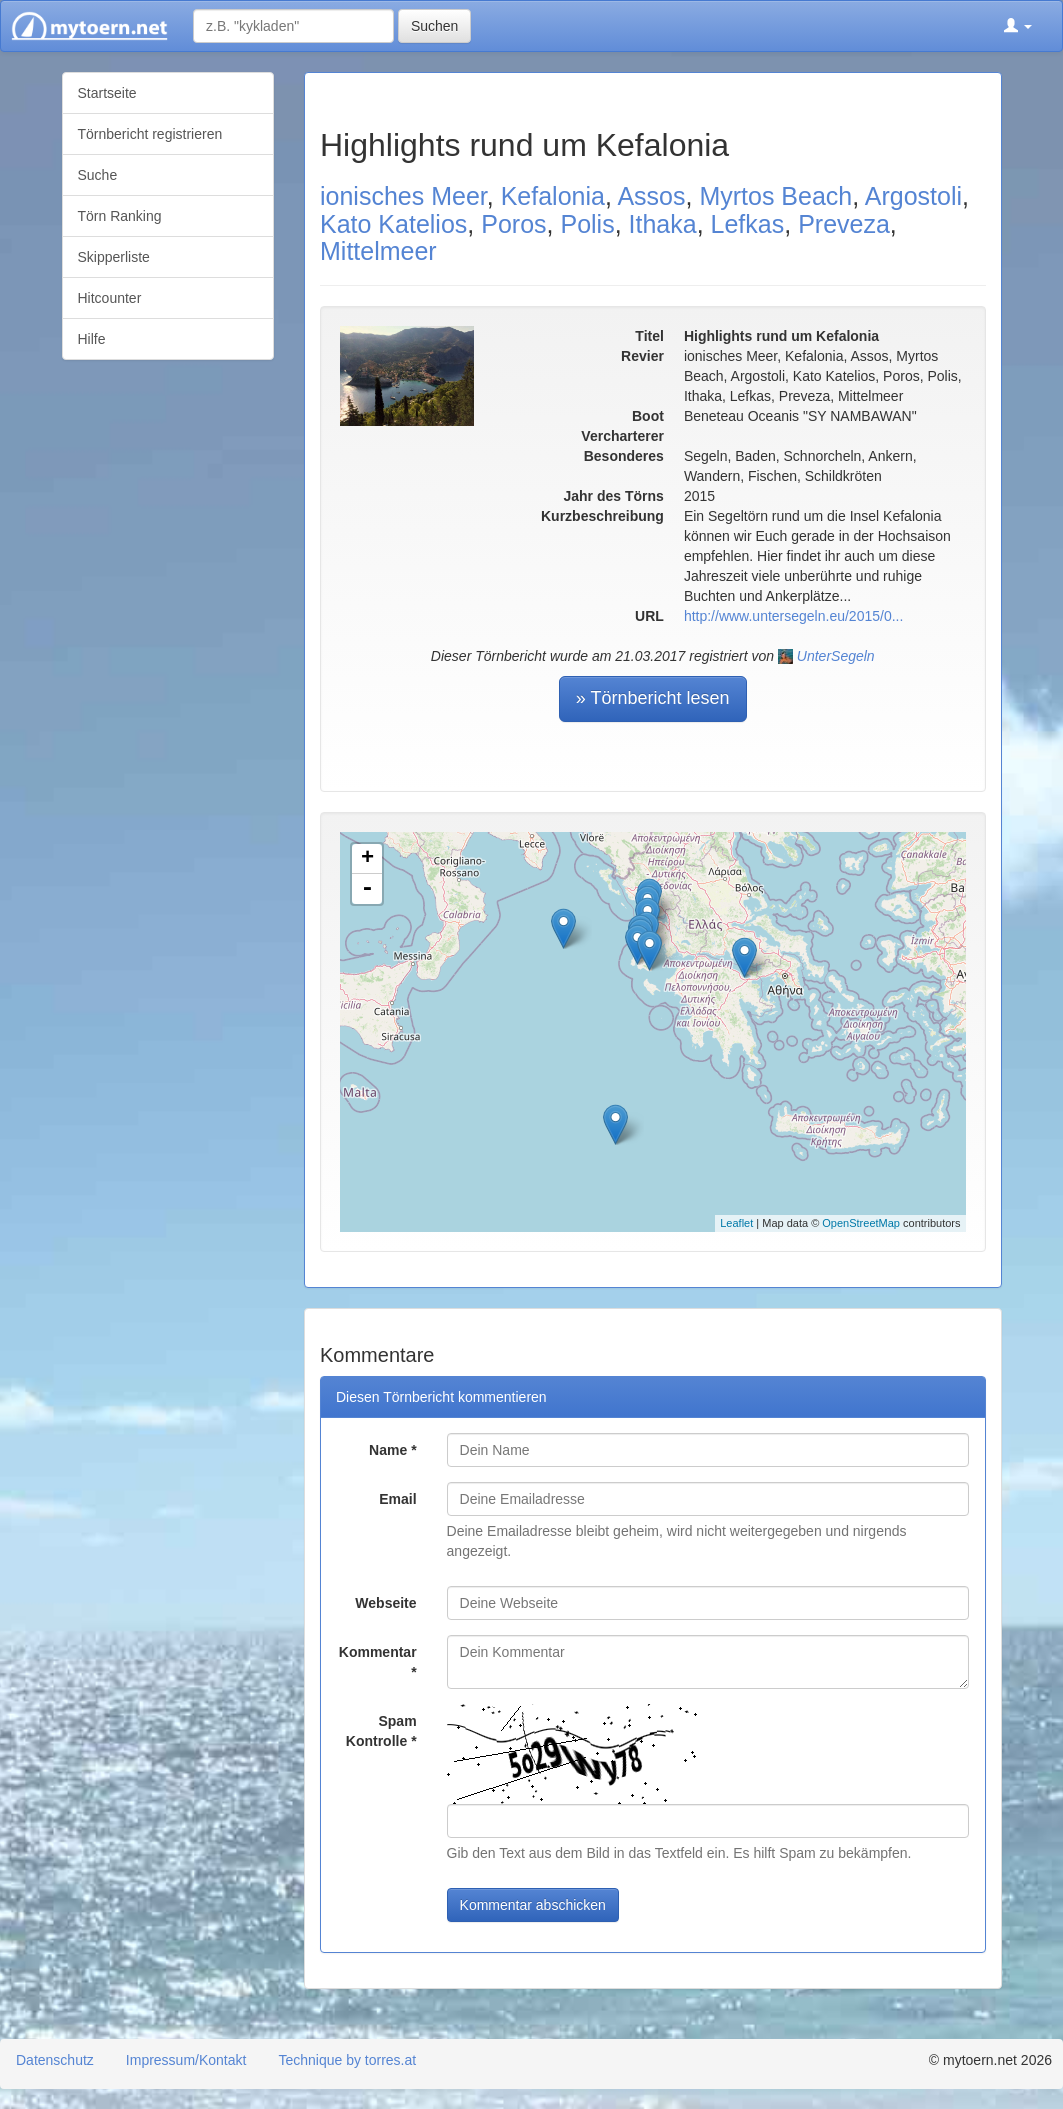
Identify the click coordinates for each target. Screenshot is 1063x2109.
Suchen (434, 26)
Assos (651, 196)
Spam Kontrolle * (381, 1731)
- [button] (367, 889)
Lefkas (748, 224)
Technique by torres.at (347, 2060)
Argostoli (913, 196)
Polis (587, 224)
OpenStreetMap (861, 1223)
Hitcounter (110, 298)
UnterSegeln (836, 656)
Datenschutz (55, 2060)
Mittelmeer (378, 251)
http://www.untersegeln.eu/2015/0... (793, 616)
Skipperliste (114, 257)
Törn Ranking (120, 216)
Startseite (107, 93)
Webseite (385, 1603)
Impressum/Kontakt (186, 2060)
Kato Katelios (393, 224)
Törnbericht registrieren (150, 134)
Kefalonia (553, 196)
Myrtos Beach (775, 196)
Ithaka (663, 224)
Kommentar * (378, 1662)
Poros (513, 224)
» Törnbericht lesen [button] (653, 698)
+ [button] (367, 859)
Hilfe (92, 339)
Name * (392, 1450)
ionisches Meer (403, 196)
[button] (1018, 26)
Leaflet (736, 1223)
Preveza (844, 224)
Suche (98, 175)
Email (397, 1499)
